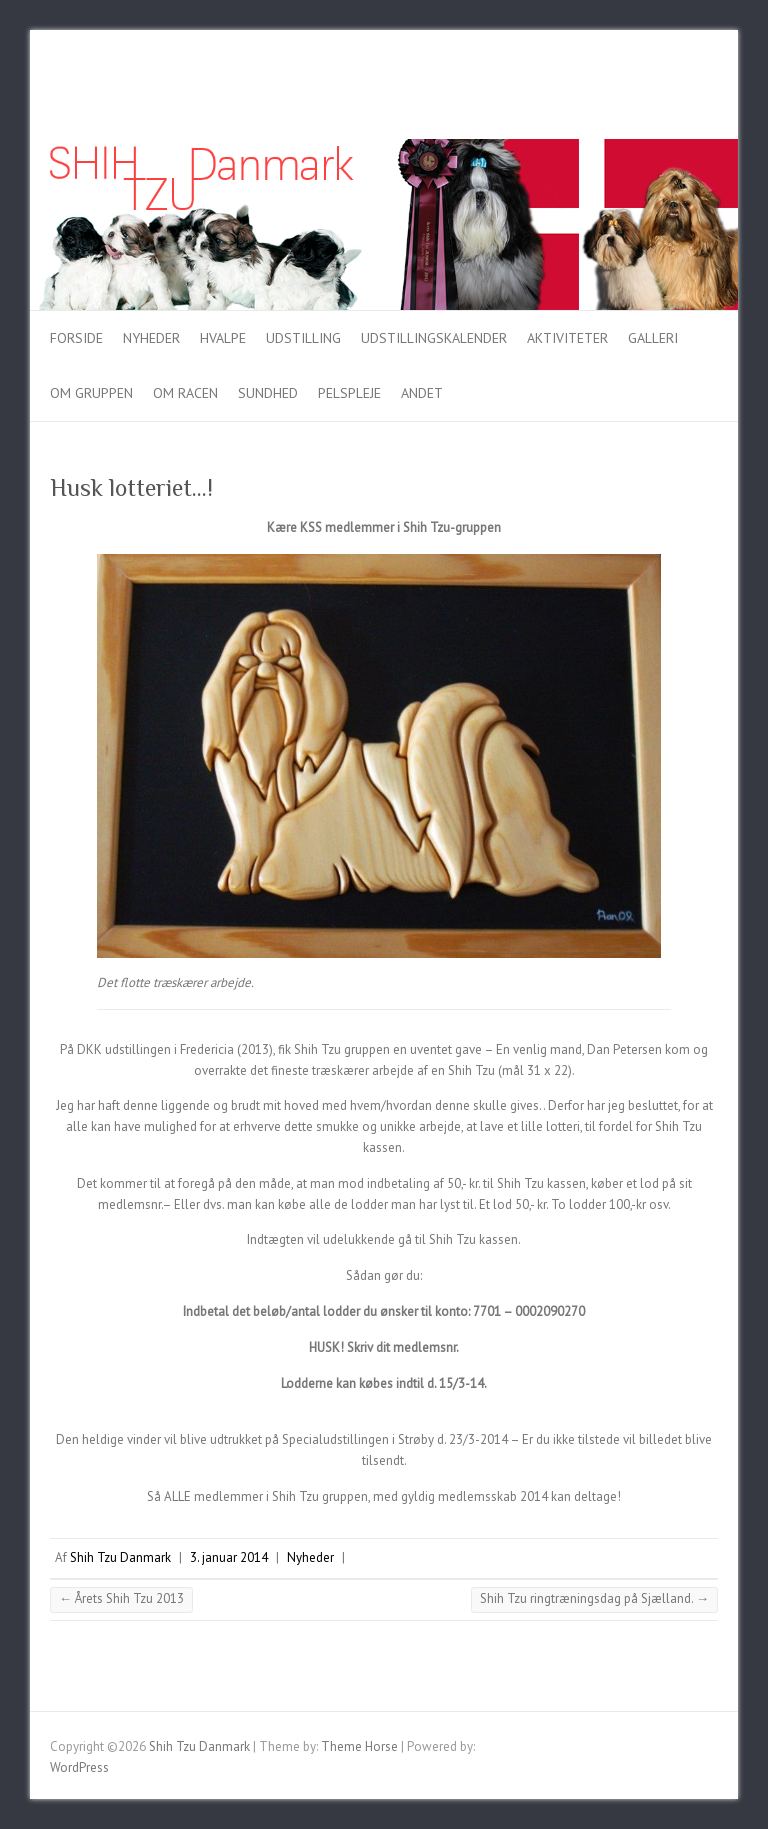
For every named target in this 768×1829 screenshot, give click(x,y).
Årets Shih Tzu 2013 (121, 1598)
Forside (76, 338)
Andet (422, 393)
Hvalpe (223, 338)
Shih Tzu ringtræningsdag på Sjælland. (594, 1598)
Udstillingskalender (434, 338)
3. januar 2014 (229, 1557)
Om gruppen (91, 393)
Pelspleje (349, 393)
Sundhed (268, 393)
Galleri (653, 338)
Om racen (185, 393)
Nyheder (151, 338)
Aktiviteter (567, 338)
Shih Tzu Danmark (120, 1557)
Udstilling (303, 338)
